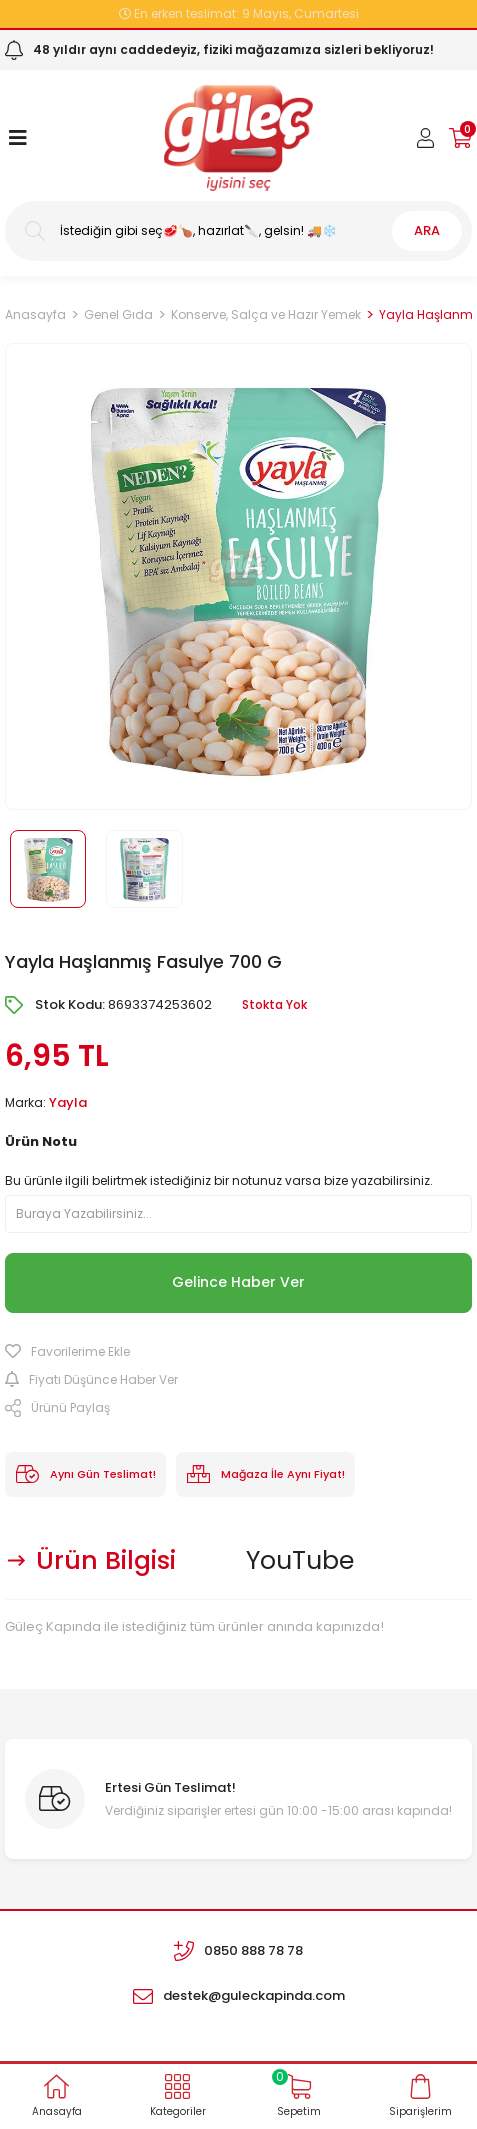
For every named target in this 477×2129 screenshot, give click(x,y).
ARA (427, 230)
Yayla (68, 1102)
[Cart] (460, 138)
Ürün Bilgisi (106, 1560)
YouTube (300, 1560)
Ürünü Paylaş (57, 1408)
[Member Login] (426, 138)
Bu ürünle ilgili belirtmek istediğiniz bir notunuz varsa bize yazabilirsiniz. (219, 1180)
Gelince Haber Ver (238, 1282)
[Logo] (238, 138)
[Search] (238, 231)
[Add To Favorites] (238, 1352)
